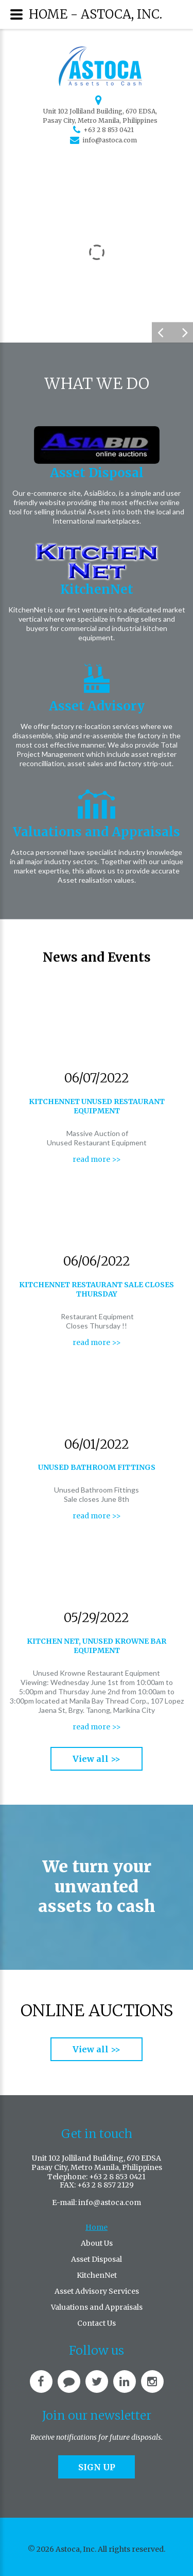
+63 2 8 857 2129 (105, 2185)
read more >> (97, 1159)
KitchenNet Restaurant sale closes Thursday (96, 1289)
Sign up (96, 2467)
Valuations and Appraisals (96, 832)
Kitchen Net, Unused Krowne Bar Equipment (96, 1646)
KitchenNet (96, 589)
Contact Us (96, 2323)
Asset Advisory (97, 706)
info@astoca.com (109, 140)
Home (96, 2227)
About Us (97, 2243)
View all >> (96, 1759)
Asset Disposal (97, 473)
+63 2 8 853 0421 (108, 130)
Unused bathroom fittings (96, 1467)
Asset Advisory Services (97, 2291)
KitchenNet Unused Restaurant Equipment (97, 1106)
